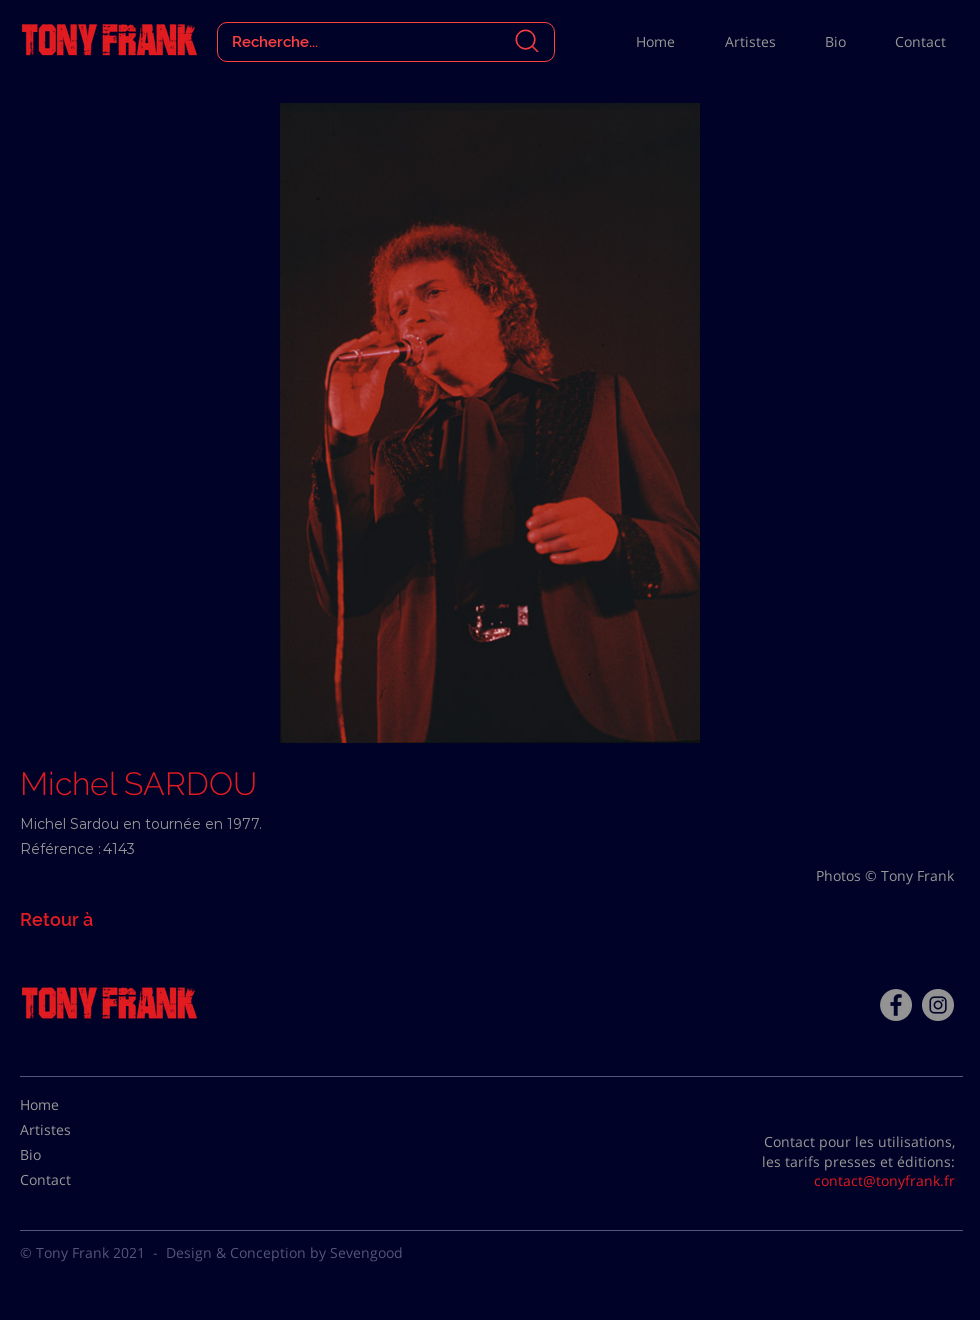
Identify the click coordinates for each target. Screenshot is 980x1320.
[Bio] (70, 1155)
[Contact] (70, 1180)
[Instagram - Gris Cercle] (938, 1005)
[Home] (70, 1105)
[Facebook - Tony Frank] (896, 1005)
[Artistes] (70, 1130)
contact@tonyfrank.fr (884, 1180)
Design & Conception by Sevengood (284, 1252)
